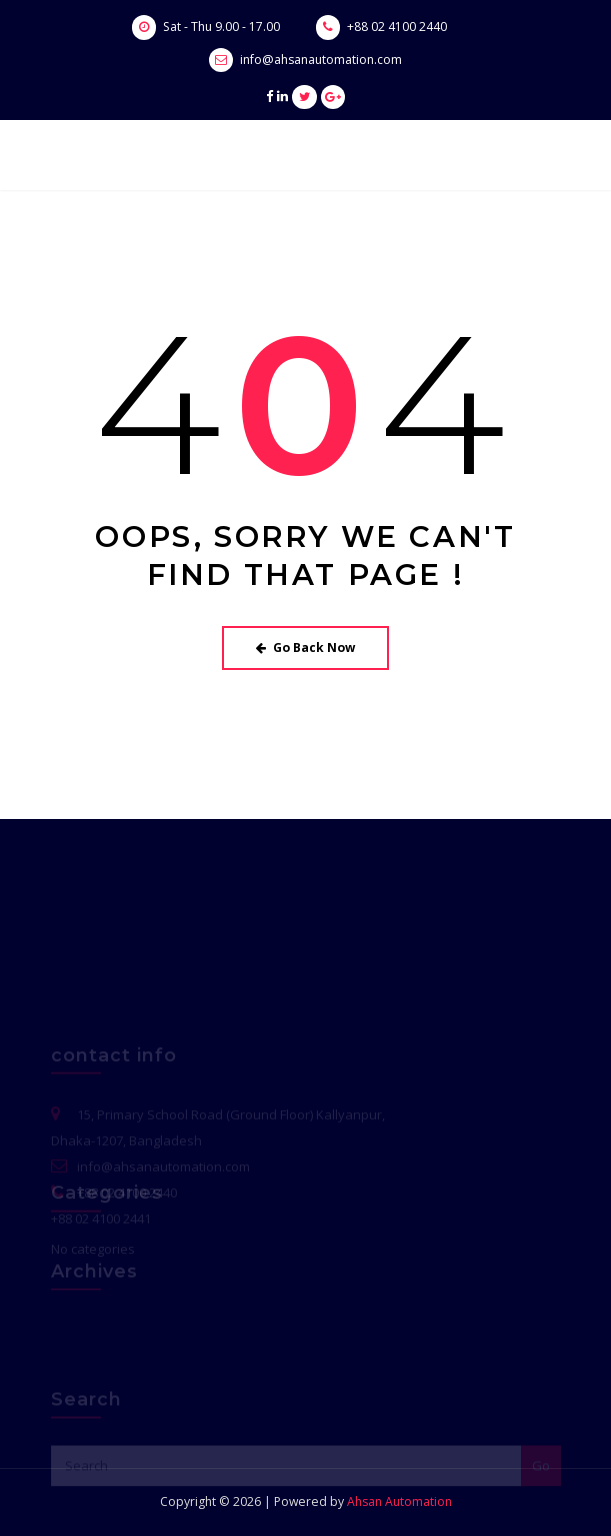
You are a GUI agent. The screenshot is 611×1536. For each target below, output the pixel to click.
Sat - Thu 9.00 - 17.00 (221, 26)
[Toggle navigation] (534, 156)
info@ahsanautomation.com (321, 59)
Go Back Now (305, 647)
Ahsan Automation (399, 1501)
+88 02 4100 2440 (397, 26)
